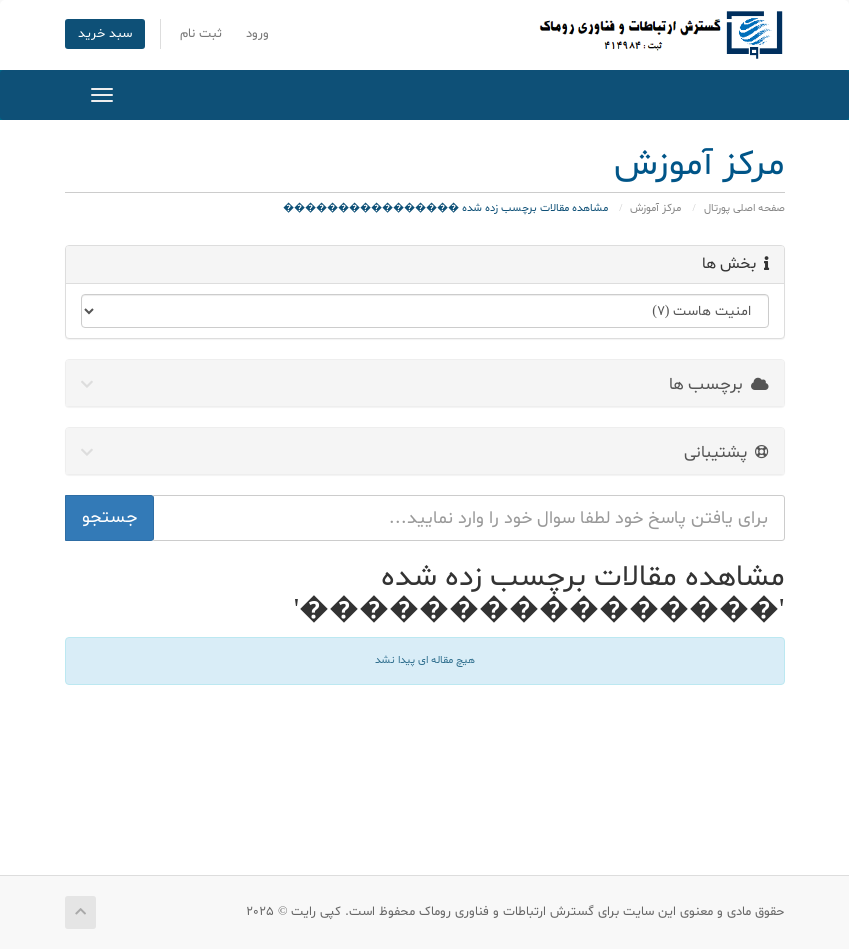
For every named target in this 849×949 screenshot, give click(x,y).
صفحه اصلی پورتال (744, 208)
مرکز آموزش (655, 208)
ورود (257, 34)
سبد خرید (105, 34)
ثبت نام (201, 34)
